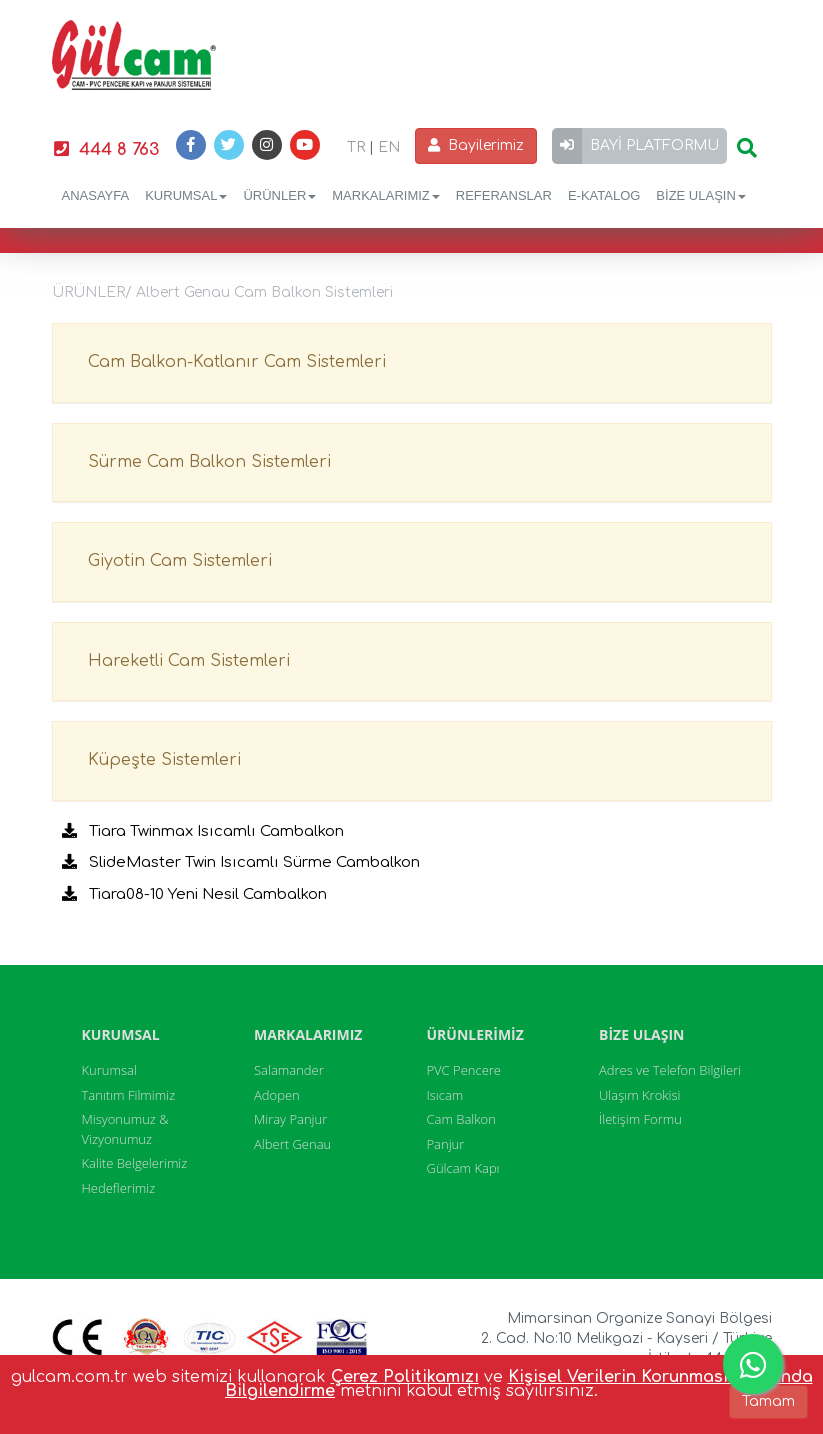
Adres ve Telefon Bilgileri (670, 1070)
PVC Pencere (464, 1070)
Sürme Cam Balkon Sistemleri (209, 462)
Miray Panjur (290, 1119)
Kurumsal (109, 1070)
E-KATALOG (604, 195)
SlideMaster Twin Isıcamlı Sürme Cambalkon (241, 862)
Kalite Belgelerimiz (135, 1163)
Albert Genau (292, 1144)
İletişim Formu (640, 1119)
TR (356, 147)
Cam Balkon (461, 1119)
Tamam (768, 1401)
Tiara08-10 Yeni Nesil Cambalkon (194, 894)
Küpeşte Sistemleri (164, 760)
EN (389, 147)
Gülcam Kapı (463, 1168)
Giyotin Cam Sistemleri (180, 561)
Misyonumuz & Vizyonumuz (125, 1129)
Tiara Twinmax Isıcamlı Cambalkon (203, 831)
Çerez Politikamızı (405, 1377)
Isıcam (445, 1095)
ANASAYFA (96, 195)
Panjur (446, 1144)
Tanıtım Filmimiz (129, 1095)
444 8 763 (106, 149)
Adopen (277, 1095)
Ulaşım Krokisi (640, 1095)
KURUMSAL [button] (186, 195)
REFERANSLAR (504, 195)
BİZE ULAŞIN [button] (700, 195)
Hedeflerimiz (119, 1188)
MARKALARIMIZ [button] (386, 195)
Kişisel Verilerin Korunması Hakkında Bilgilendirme (519, 1384)
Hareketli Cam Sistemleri (189, 661)
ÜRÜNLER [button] (279, 195)
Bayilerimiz (476, 145)
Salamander (289, 1070)
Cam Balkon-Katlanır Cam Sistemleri (237, 362)
